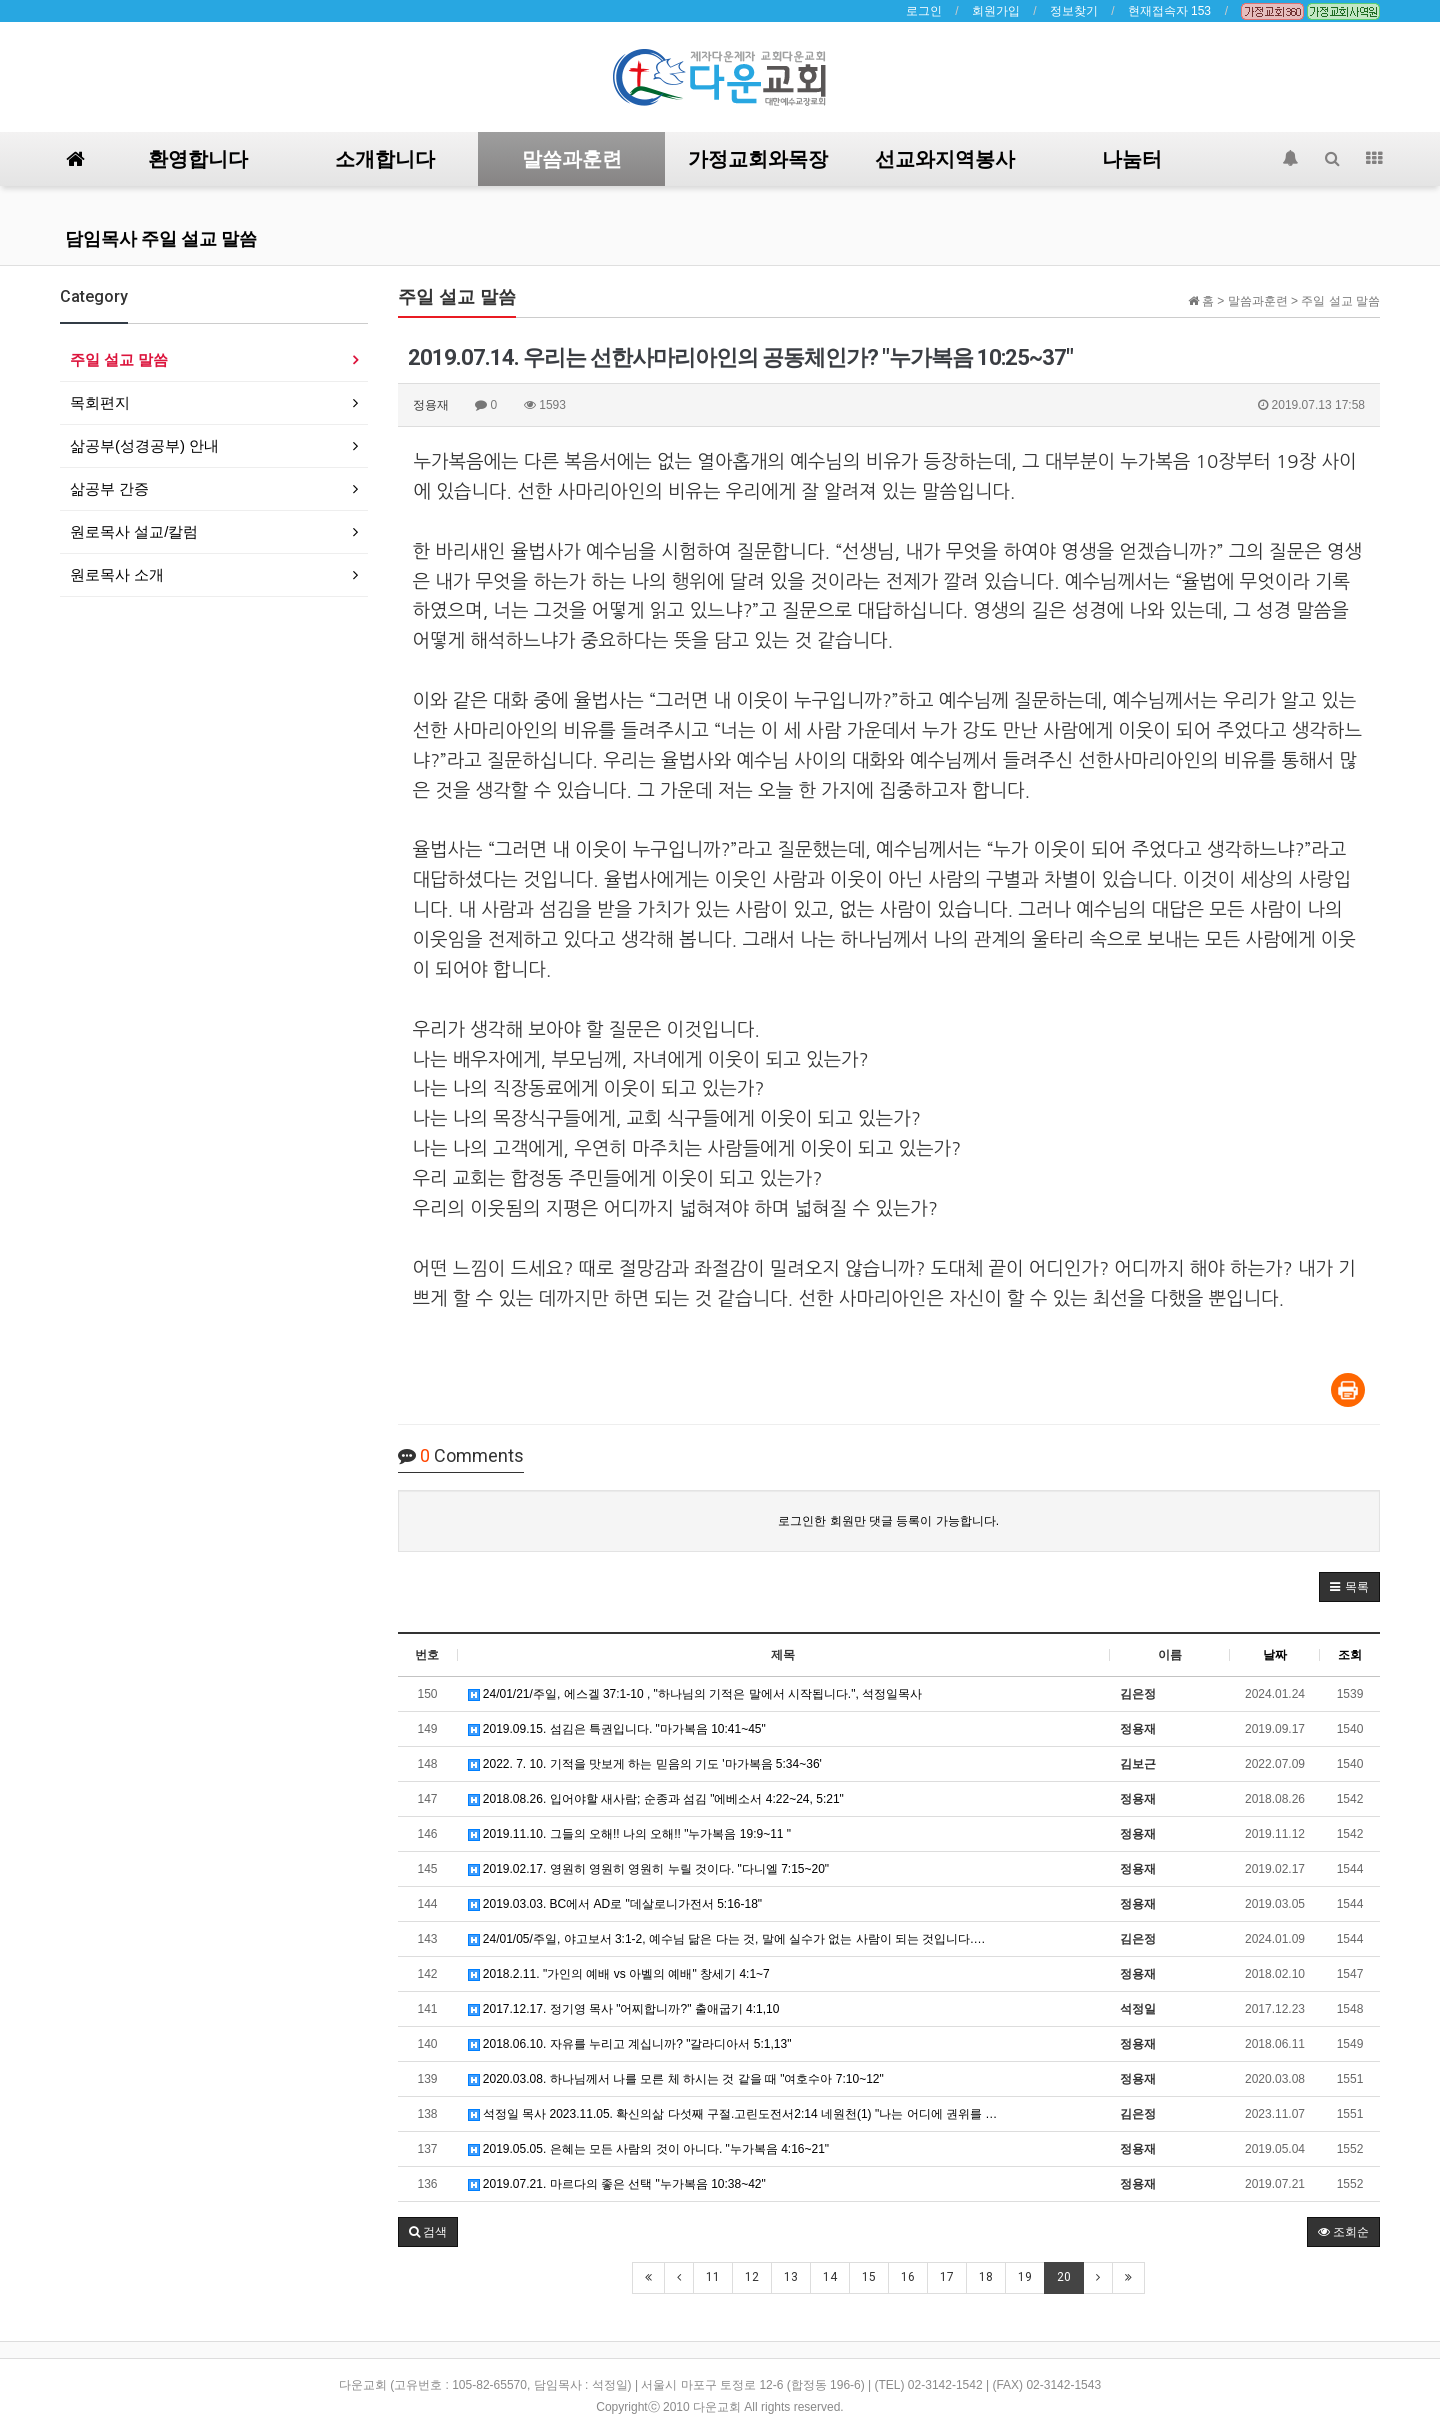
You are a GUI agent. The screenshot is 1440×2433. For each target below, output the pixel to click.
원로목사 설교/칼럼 (134, 531)
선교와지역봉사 (945, 159)
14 (830, 2277)
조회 (1350, 1655)
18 (986, 2277)
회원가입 (996, 11)
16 (908, 2277)
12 (752, 2277)
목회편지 (100, 402)
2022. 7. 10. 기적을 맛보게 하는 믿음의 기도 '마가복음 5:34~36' (645, 1764)
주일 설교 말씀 (119, 359)
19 (1025, 2277)
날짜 (1275, 1655)
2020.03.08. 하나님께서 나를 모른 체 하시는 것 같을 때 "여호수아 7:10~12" (676, 2079)
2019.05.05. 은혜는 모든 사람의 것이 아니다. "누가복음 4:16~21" (649, 2149)
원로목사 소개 (117, 574)
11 (713, 2277)
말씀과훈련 (572, 159)
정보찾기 (1074, 11)
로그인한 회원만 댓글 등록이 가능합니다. (888, 1521)
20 (1064, 2277)
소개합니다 (385, 159)
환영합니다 (198, 159)
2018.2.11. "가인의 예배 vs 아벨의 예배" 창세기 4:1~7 (619, 1974)
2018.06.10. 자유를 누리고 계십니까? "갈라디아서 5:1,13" (630, 2044)
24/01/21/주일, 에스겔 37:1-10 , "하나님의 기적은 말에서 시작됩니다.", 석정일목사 (695, 1694)
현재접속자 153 (1169, 11)
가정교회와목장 (758, 159)
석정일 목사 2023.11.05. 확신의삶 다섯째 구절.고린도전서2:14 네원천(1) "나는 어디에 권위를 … (733, 2114)
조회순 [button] (1343, 2232)
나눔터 (1132, 159)
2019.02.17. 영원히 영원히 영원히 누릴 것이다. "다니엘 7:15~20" (649, 1869)
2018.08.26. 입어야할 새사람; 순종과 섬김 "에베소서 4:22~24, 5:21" (656, 1799)
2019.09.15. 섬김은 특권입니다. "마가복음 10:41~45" (617, 1729)
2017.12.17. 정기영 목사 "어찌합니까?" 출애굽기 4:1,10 (624, 2009)
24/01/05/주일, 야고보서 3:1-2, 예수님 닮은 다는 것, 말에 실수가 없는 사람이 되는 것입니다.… (727, 1939)
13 (791, 2277)
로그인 (924, 11)
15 (869, 2277)
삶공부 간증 (109, 488)
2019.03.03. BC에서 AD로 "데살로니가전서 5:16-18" (615, 1904)
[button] (1349, 1587)
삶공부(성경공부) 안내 (144, 445)
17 (947, 2277)
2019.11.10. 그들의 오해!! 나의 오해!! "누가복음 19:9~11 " (630, 1834)
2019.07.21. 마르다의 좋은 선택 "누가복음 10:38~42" (617, 2184)
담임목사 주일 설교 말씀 (161, 238)
